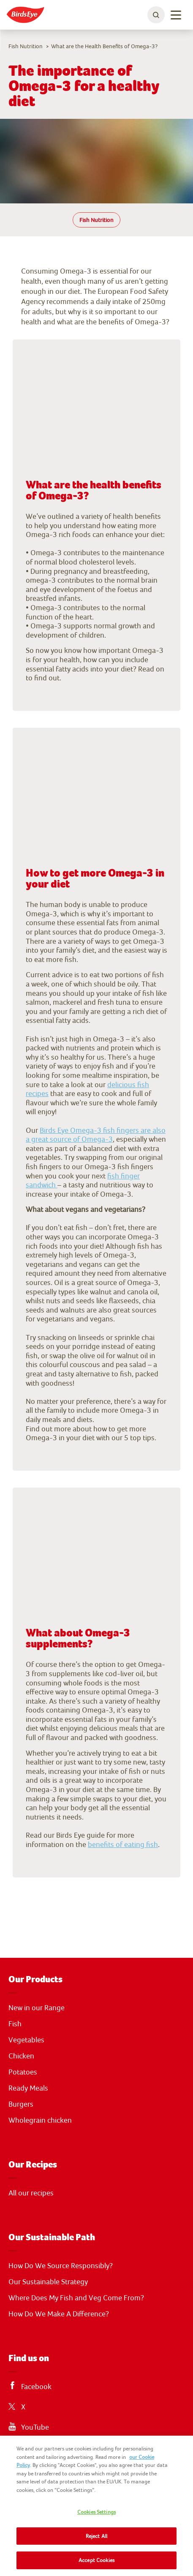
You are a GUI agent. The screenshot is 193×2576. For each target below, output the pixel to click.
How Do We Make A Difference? (58, 2314)
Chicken (21, 2056)
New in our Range (36, 2007)
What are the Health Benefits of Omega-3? (104, 46)
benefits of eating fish (123, 1844)
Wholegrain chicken (40, 2120)
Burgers (20, 2104)
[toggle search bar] (156, 14)
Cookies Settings (96, 2512)
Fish (15, 2024)
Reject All (96, 2536)
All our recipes (31, 2193)
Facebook (36, 2386)
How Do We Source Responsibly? (60, 2265)
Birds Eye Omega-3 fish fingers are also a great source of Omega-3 (96, 1135)
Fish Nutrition (96, 219)
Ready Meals (28, 2088)
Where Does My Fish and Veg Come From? (76, 2298)
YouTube (35, 2427)
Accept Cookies (96, 2560)
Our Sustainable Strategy (48, 2282)
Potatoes (22, 2072)
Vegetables (26, 2040)
